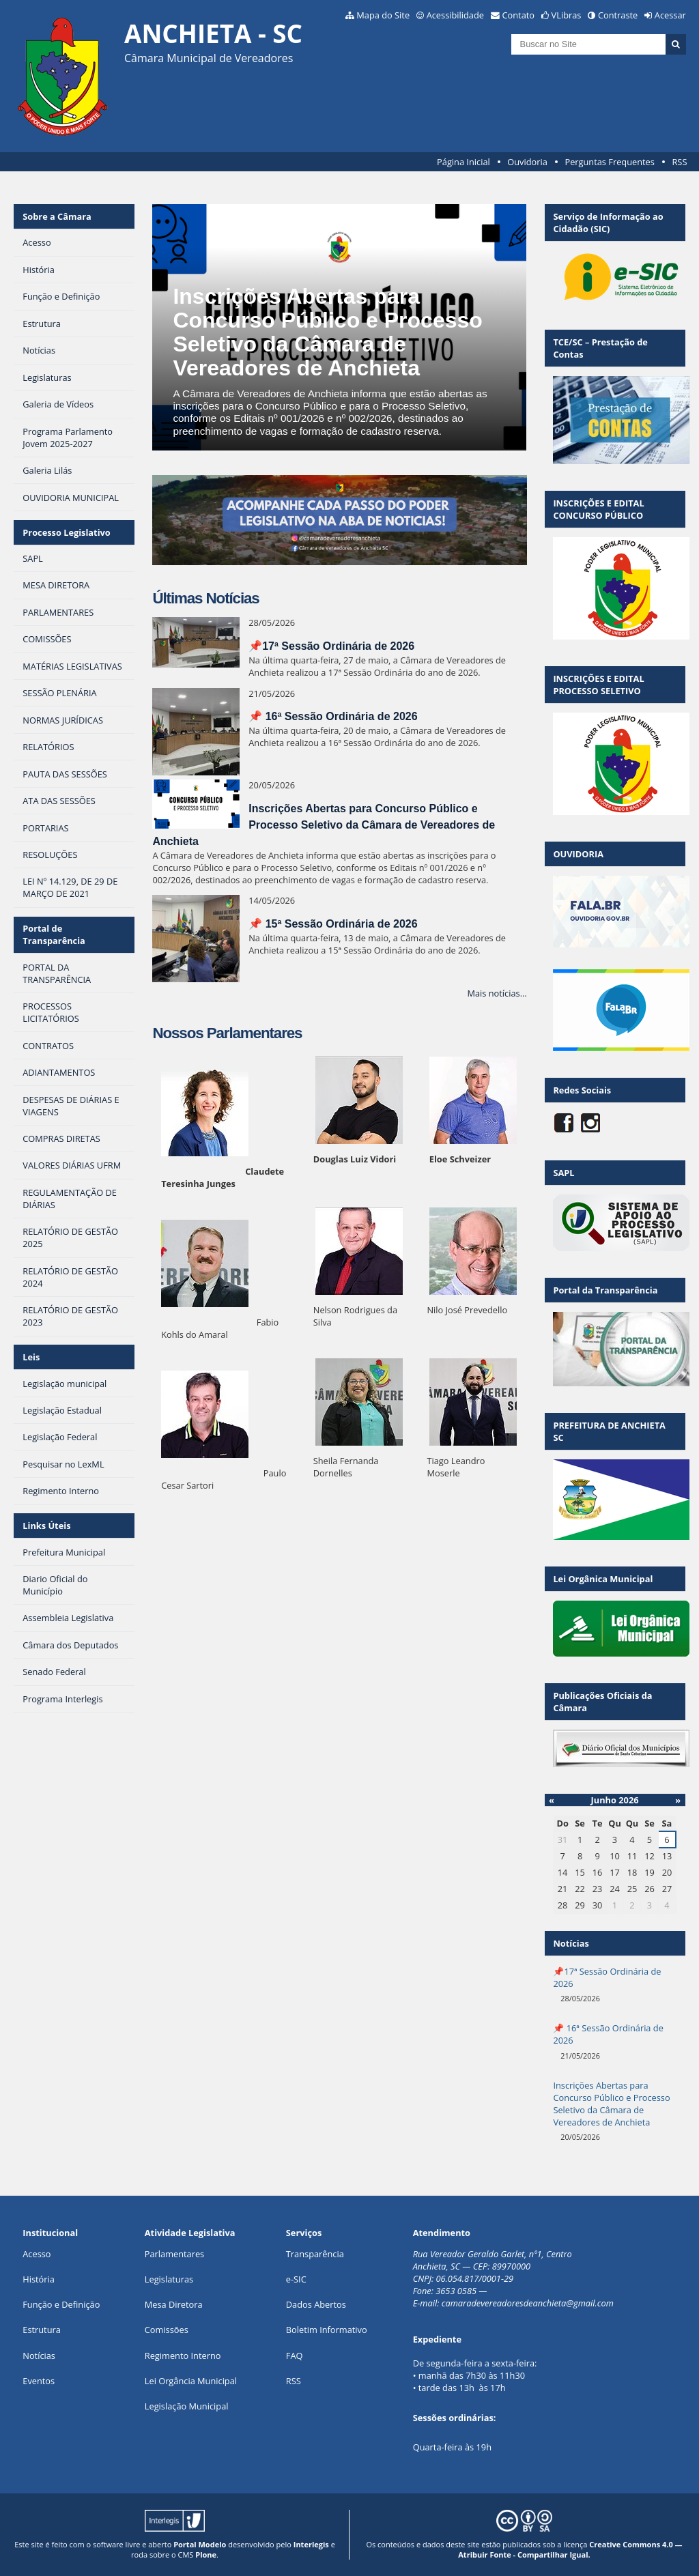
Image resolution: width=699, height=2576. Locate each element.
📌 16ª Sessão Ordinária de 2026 (332, 716)
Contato (518, 15)
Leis (31, 1357)
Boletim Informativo (326, 2329)
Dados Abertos (316, 2304)
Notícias (39, 2355)
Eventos (39, 2381)
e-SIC (296, 2279)
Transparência (315, 2254)
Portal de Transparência (54, 934)
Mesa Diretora (174, 2304)
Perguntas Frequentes (609, 162)
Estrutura (42, 2329)
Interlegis (311, 2544)
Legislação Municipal (187, 2406)
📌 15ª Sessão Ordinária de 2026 (332, 924)
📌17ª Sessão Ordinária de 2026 (331, 646)
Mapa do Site (383, 15)
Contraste (618, 15)
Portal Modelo (199, 2544)
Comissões (166, 2329)
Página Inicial (463, 162)
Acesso (37, 2254)
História (39, 2279)
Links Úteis (46, 1525)
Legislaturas (169, 2279)
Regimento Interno (183, 2355)
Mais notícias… (496, 993)
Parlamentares (174, 2254)
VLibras (567, 15)
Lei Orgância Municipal (191, 2381)
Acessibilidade (455, 15)
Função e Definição (61, 2304)
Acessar (670, 15)
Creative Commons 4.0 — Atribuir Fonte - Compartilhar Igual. (570, 2549)
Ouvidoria (527, 162)
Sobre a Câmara (57, 216)
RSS (679, 162)
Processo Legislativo (66, 532)
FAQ (294, 2355)
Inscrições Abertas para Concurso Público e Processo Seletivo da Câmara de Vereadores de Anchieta (327, 332)
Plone (205, 2554)
